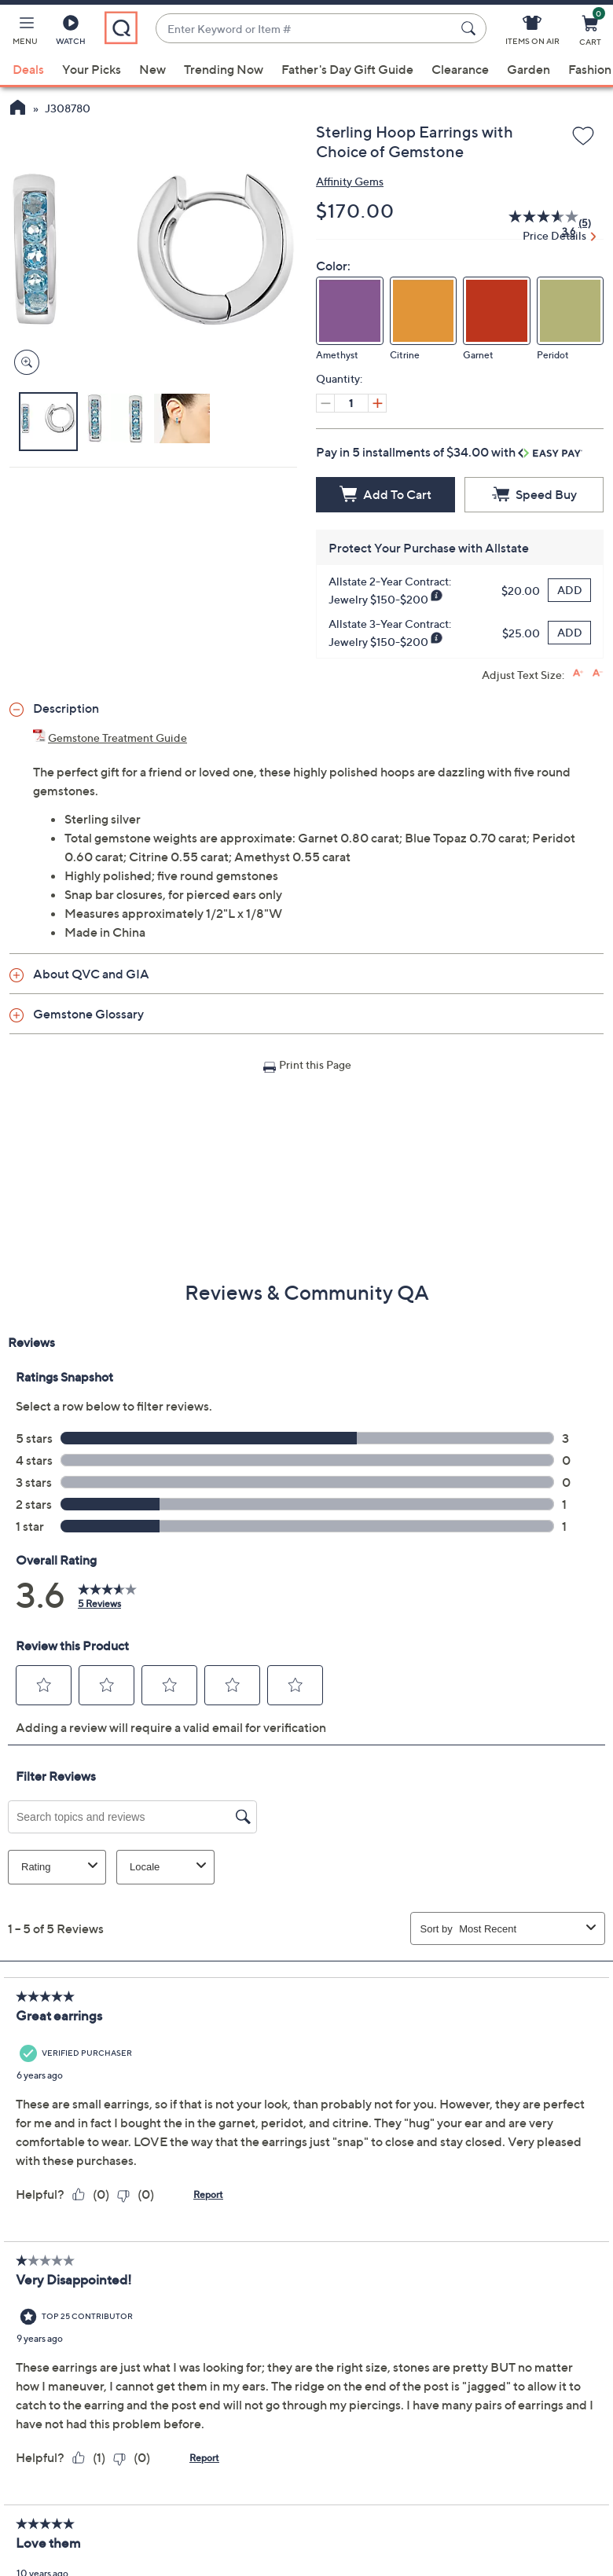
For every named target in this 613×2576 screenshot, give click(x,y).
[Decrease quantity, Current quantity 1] (325, 403)
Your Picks (91, 69)
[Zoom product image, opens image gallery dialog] (23, 362)
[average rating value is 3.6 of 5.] (535, 223)
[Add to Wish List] (583, 137)
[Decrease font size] (598, 673)
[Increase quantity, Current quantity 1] (377, 403)
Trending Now (223, 69)
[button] (25, 33)
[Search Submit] (471, 28)
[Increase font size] (578, 673)
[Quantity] (351, 403)
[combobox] (305, 28)
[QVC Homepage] (17, 109)
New (152, 69)
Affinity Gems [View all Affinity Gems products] (350, 181)
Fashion (589, 69)
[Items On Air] (532, 33)
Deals (28, 69)
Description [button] (66, 708)
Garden (528, 69)
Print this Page (315, 1064)
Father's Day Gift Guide (347, 69)
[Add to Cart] (385, 494)
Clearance (460, 69)
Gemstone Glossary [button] (88, 1014)
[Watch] (71, 33)
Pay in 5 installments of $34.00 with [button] (449, 452)
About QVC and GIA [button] (91, 974)
